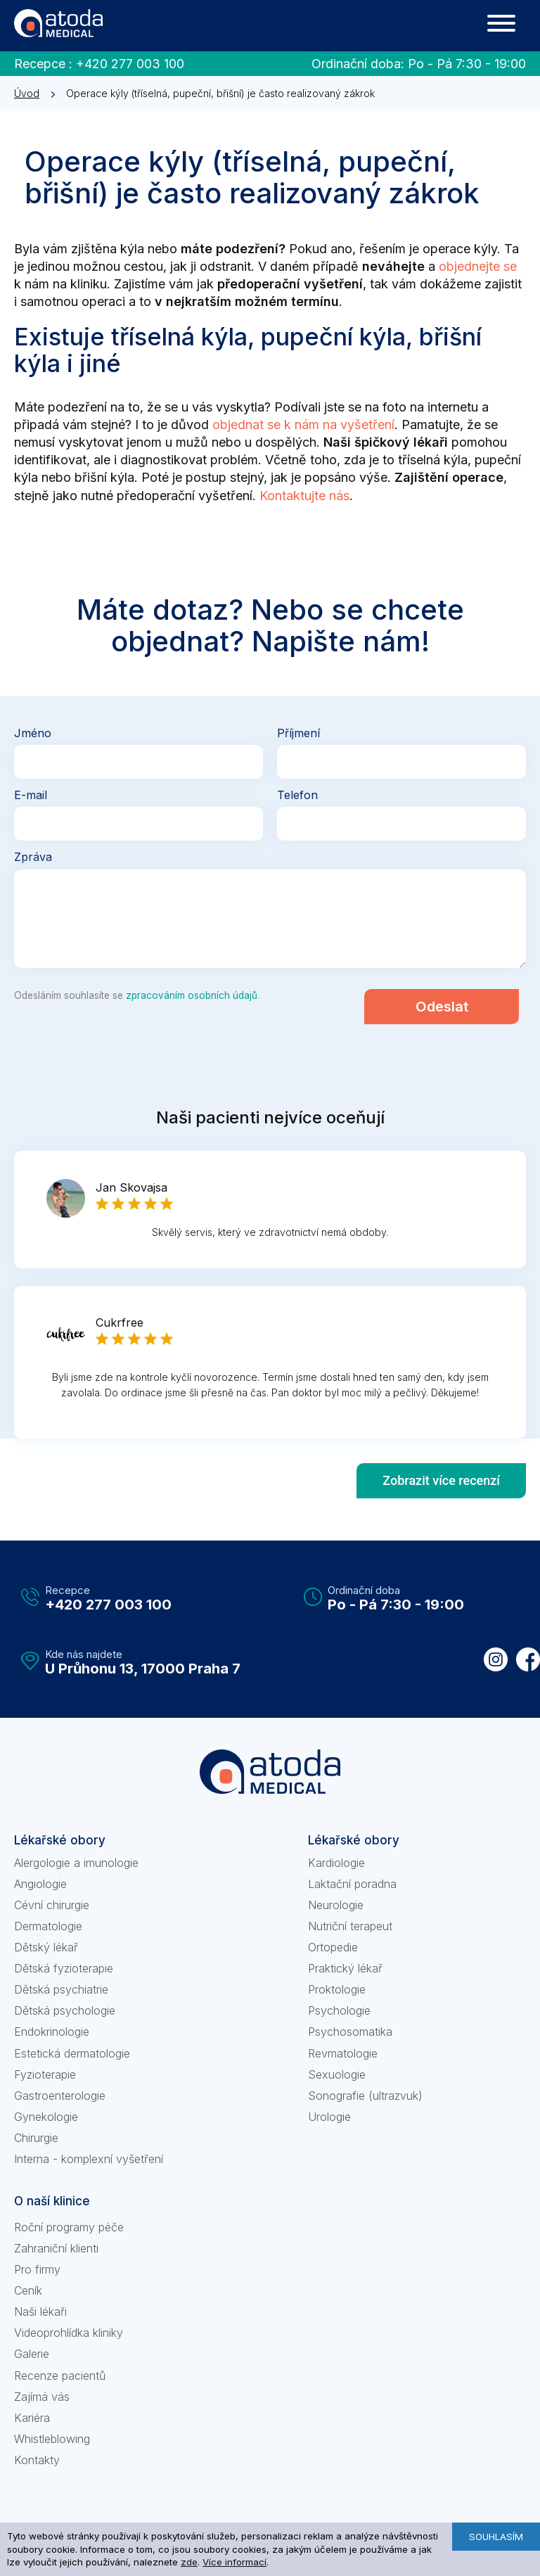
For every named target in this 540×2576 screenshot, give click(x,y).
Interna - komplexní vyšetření (88, 2159)
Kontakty (37, 2460)
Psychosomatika (350, 2032)
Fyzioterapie (45, 2074)
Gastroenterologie (59, 2096)
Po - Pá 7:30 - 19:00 (467, 63)
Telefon (297, 796)
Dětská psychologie (64, 2010)
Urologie (329, 2117)
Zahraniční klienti (56, 2248)
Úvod (26, 93)
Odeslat (442, 1006)
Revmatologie (343, 2053)
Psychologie (339, 2010)
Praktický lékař (345, 1968)
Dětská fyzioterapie (63, 1968)
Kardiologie (336, 1863)
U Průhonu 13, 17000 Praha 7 (142, 1668)
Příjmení (298, 733)
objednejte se (478, 266)
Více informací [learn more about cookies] (234, 2562)
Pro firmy (37, 2269)
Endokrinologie (51, 2032)
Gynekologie (46, 2117)
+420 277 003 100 (130, 63)
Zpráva (33, 857)
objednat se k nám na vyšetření (303, 424)
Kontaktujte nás (304, 495)
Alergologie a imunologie (76, 1863)
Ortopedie (333, 1947)
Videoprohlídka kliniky (68, 2333)
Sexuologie (337, 2074)
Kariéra (32, 2418)
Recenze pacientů (59, 2375)
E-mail (30, 796)
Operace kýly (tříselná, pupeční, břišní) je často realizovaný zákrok (220, 93)
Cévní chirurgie (51, 1905)
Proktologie (337, 1989)
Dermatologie (48, 1926)
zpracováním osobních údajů (191, 995)
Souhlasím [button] (496, 2536)
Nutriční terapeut (350, 1926)
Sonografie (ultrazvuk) (365, 2096)
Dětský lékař (46, 1947)
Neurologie (336, 1905)
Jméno (32, 733)
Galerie (31, 2354)
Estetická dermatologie (72, 2053)
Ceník (28, 2290)
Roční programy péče (69, 2227)
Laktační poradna (352, 1884)
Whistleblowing (52, 2439)
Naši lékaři (40, 2311)
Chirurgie (36, 2138)
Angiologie (40, 1884)
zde (189, 2562)
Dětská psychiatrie (61, 1989)
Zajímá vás (42, 2397)
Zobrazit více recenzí (441, 1480)
